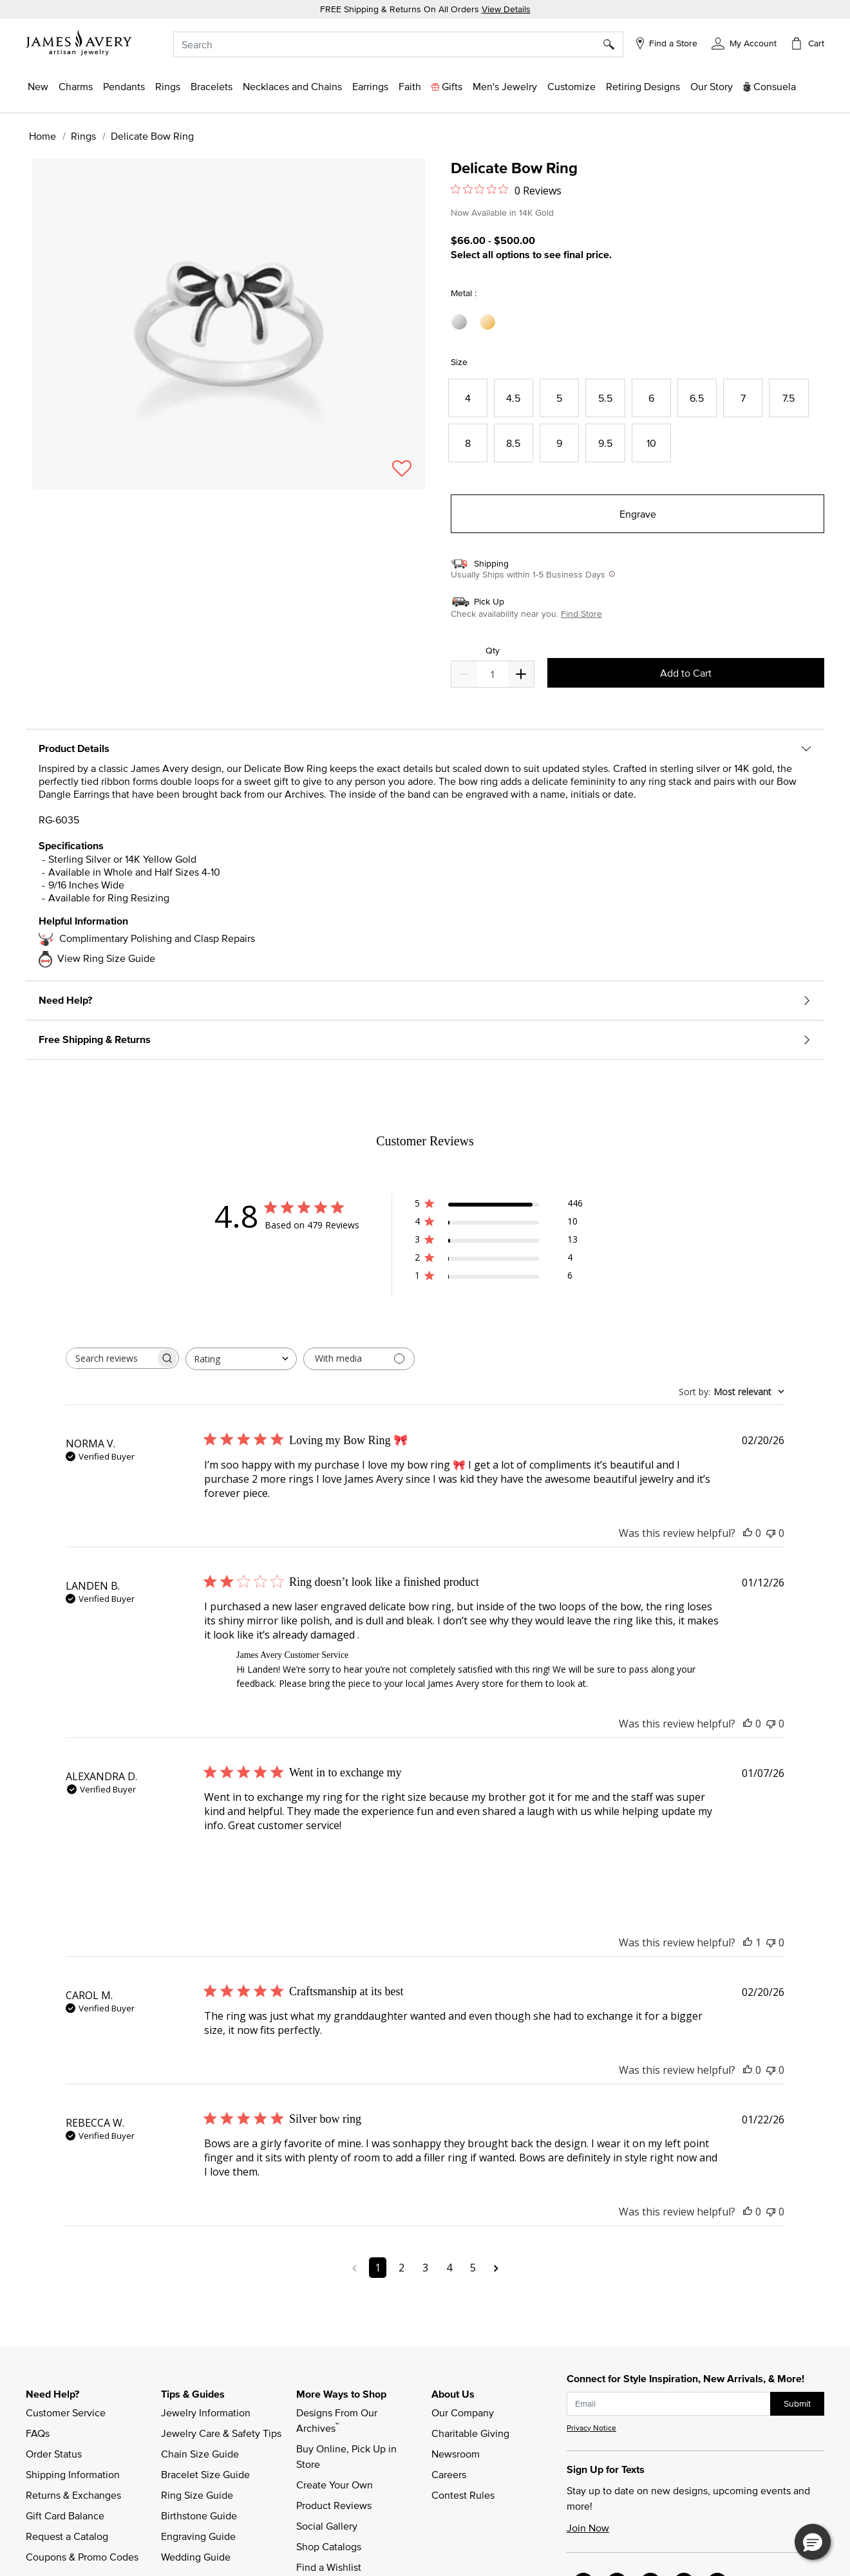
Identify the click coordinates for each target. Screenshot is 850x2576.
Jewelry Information (205, 2412)
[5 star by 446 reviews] (499, 1206)
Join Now (588, 2528)
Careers (448, 2474)
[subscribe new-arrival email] (669, 2404)
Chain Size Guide (200, 2454)
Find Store (581, 613)
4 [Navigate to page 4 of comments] (449, 2268)
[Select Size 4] (467, 398)
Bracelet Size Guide (205, 2474)
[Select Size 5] (559, 398)
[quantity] (492, 674)
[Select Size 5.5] (605, 398)
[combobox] (398, 44)
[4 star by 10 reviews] (499, 1224)
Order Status (54, 2454)
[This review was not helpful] (770, 1533)
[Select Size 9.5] (605, 443)
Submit (797, 2403)
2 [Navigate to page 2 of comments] (401, 2268)
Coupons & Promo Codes (82, 2557)
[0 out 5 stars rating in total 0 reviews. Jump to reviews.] (506, 190)
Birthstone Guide (199, 2515)
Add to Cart (686, 673)
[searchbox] (110, 1358)
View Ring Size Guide (106, 958)
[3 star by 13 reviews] (499, 1242)
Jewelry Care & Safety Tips (221, 2433)
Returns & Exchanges (73, 2495)
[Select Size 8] (467, 443)
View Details (506, 9)
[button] (744, 42)
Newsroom (455, 2454)
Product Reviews (334, 2505)
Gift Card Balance (65, 2515)
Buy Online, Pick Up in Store (347, 2456)
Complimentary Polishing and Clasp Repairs (157, 938)
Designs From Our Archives (338, 2420)
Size (459, 361)
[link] (643, 86)
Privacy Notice (591, 2427)
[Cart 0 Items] (806, 43)
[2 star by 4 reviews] (499, 1260)
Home (42, 136)
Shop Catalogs (328, 2546)
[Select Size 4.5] (513, 398)
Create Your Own (334, 2484)
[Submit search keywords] (613, 44)
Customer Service (66, 2412)
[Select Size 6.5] (697, 398)
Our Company (462, 2412)
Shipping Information (73, 2474)
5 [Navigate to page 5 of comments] (473, 2268)
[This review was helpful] (747, 1533)
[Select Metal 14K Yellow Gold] (489, 322)
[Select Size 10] (651, 443)
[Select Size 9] (559, 443)
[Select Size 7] (742, 398)
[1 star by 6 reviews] (499, 1278)
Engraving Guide (198, 2536)
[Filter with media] (359, 1359)
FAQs (38, 2433)
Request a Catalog (67, 2536)
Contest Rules (463, 2495)
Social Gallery (326, 2526)
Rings (83, 136)
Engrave (637, 514)
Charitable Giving (470, 2433)
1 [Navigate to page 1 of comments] (378, 2268)
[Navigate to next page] (496, 2267)
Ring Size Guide (197, 2495)
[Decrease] (521, 674)
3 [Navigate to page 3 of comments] (425, 2268)
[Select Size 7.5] (788, 398)
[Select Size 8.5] (513, 443)
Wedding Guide (196, 2557)
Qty (493, 650)
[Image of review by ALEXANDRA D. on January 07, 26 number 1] (236, 1865)
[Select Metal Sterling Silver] (461, 322)
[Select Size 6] (651, 398)
